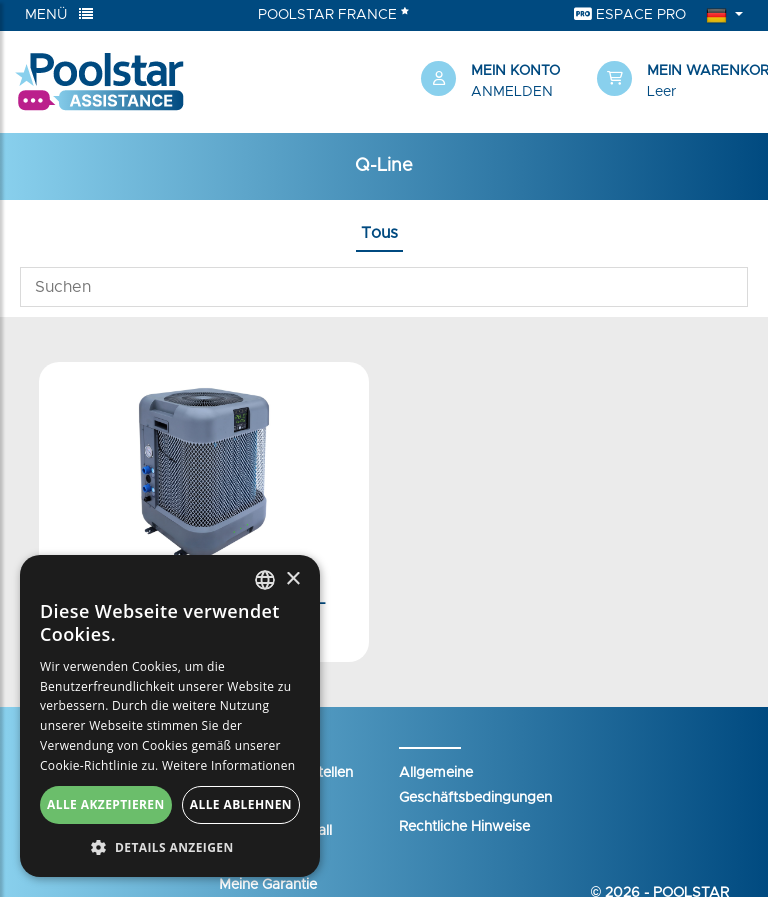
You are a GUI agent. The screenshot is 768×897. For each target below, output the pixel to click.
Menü (59, 14)
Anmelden (512, 92)
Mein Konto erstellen (286, 773)
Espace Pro (630, 14)
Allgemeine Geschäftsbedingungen (475, 785)
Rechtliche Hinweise (464, 827)
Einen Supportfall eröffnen (275, 843)
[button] (675, 82)
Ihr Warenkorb (266, 802)
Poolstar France (333, 14)
